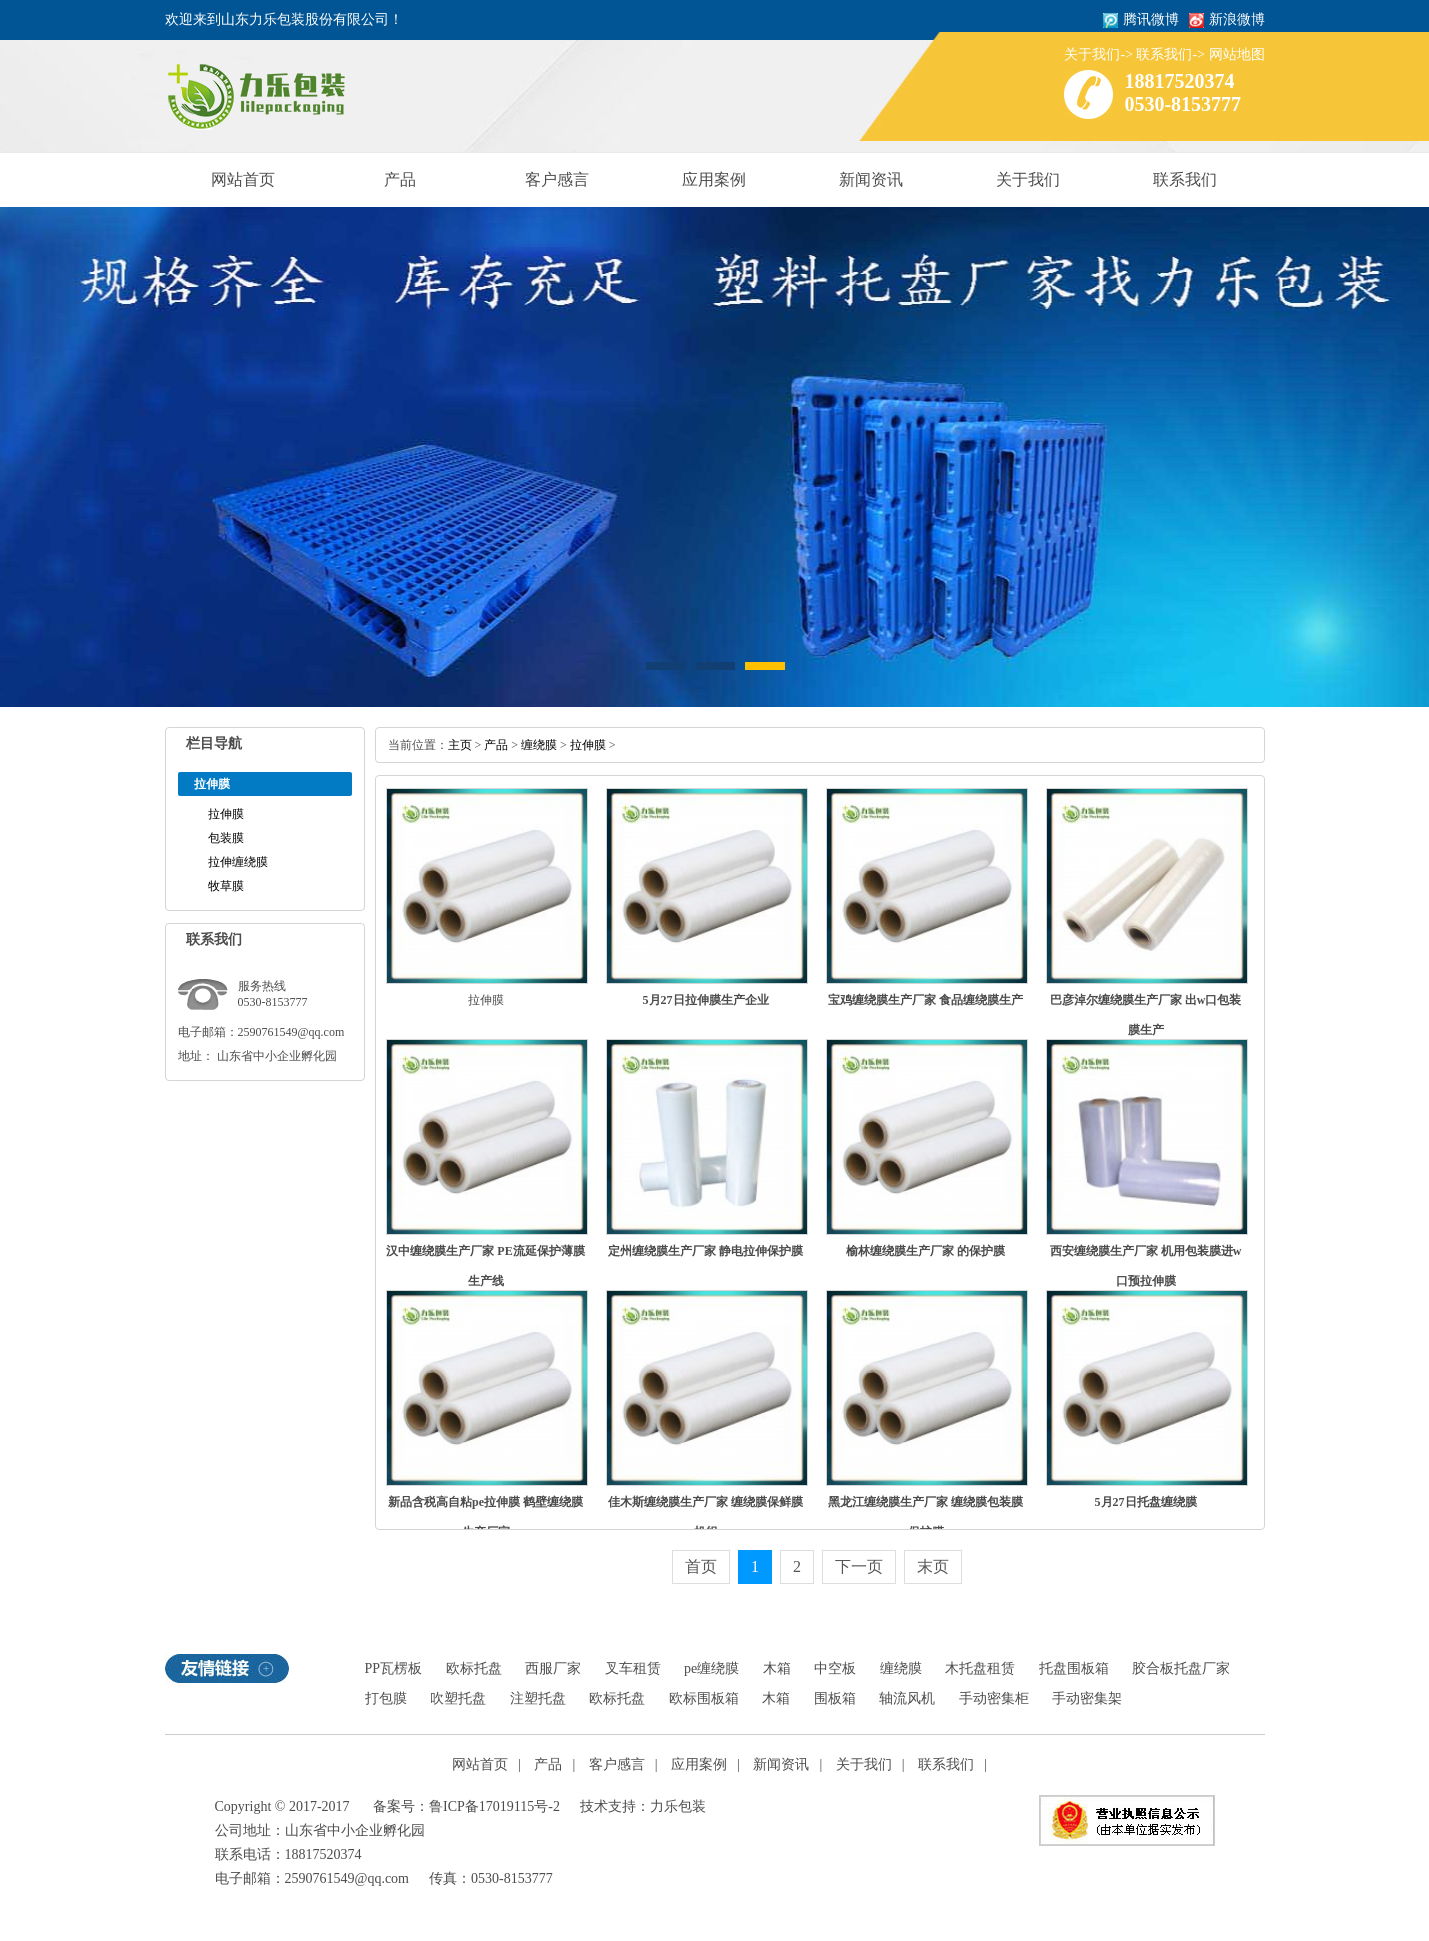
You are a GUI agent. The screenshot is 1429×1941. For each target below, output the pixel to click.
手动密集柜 (994, 1698)
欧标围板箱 (704, 1698)
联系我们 (1164, 54)
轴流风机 (907, 1698)
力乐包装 (678, 1806)
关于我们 (1092, 54)
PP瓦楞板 (394, 1668)
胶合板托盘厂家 (1181, 1668)
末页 (933, 1566)
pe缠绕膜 (711, 1668)
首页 (701, 1566)
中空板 (835, 1668)
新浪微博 (1237, 19)
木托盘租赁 (980, 1668)
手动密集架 (1087, 1698)
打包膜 (386, 1698)
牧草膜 (226, 886)
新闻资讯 (871, 179)
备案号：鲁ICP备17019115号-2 (466, 1806)
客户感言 (557, 179)
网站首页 (243, 179)
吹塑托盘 (458, 1698)
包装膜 (226, 838)
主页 (460, 745)
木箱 (777, 1668)
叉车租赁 (633, 1668)
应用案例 (714, 179)
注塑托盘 (538, 1698)
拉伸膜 (226, 814)
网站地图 (1237, 54)
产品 (400, 179)
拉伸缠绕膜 (238, 862)
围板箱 (835, 1698)
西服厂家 (553, 1668)
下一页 (859, 1566)
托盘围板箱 (1074, 1668)
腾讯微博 (1151, 19)
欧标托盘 (474, 1668)
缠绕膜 (539, 745)
